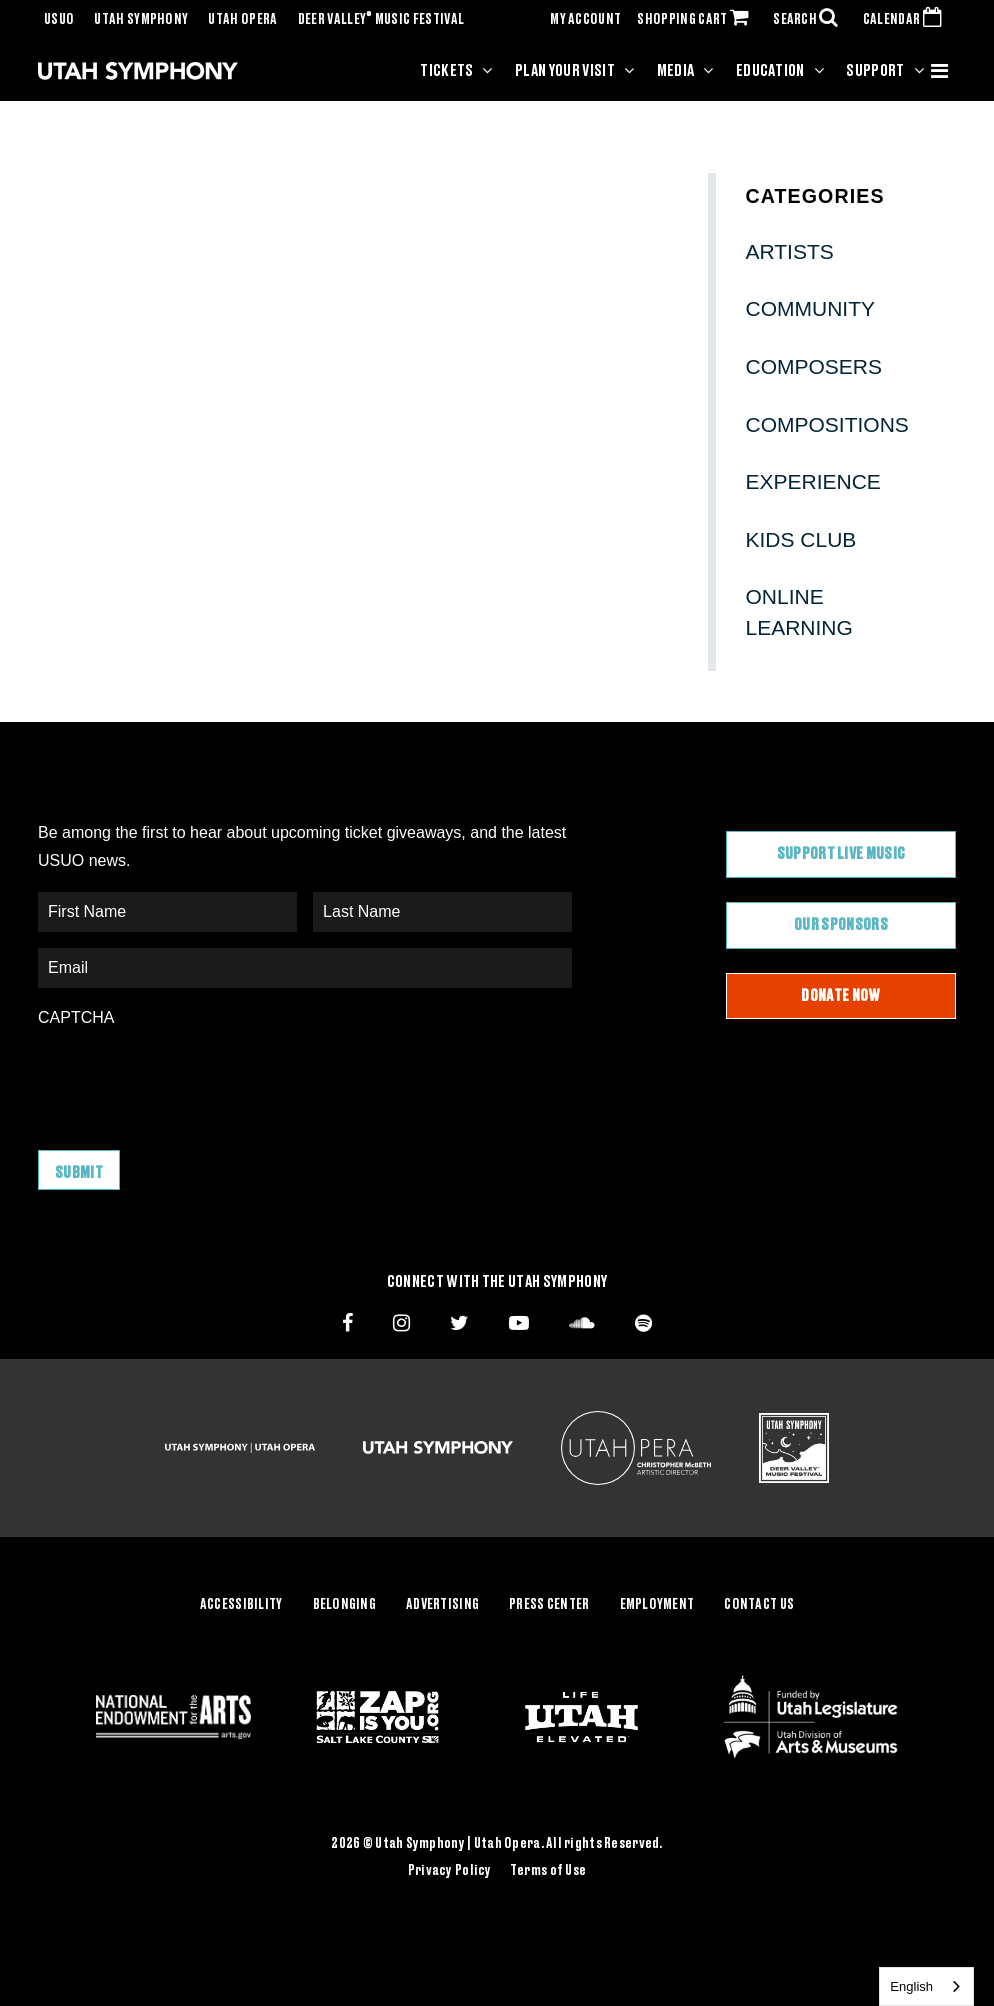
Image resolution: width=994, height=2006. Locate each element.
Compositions (827, 424)
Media (676, 71)
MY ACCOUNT (585, 20)
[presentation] (190, 1079)
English (911, 1986)
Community (811, 308)
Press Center (549, 1605)
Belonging (345, 1605)
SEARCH (810, 20)
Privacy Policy (450, 1871)
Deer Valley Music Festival (381, 20)
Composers (814, 366)
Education (770, 71)
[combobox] (926, 1986)
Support (875, 71)
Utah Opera (242, 20)
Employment (657, 1605)
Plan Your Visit (565, 71)
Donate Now (840, 996)
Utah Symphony (141, 20)
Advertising (442, 1605)
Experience (813, 481)
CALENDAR (906, 20)
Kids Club (801, 539)
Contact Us (759, 1605)
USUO (59, 20)
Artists (790, 251)
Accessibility (241, 1605)
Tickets (446, 71)
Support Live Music (841, 854)
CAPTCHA (76, 1017)
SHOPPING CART (697, 20)
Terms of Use (548, 1871)
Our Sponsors (841, 925)
